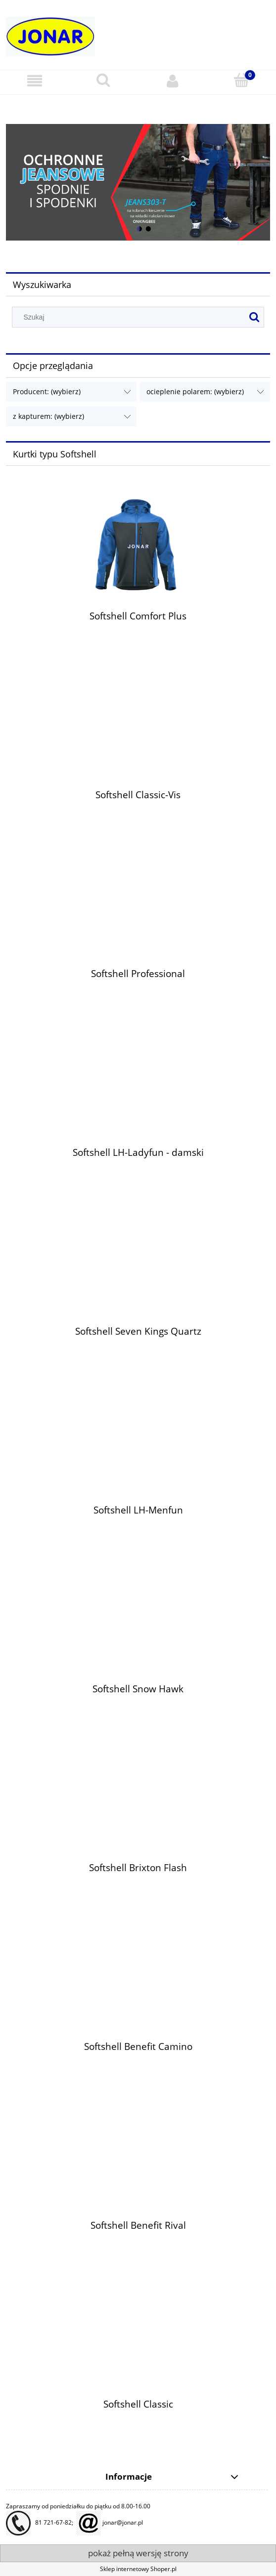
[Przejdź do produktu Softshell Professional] (138, 915)
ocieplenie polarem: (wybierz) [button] (195, 391)
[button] (34, 80)
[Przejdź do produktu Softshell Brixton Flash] (138, 1809)
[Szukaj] (104, 80)
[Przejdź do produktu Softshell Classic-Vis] (138, 736)
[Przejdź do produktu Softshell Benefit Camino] (138, 1988)
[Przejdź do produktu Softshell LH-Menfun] (138, 1452)
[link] (138, 182)
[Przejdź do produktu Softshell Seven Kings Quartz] (138, 1273)
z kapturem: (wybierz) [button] (48, 416)
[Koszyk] (242, 80)
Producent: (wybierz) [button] (47, 391)
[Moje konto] (172, 80)
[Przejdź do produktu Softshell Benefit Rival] (138, 2167)
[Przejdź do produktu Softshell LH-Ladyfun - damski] (138, 1094)
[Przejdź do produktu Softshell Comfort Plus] (138, 546)
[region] (138, 182)
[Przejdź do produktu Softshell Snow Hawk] (138, 1631)
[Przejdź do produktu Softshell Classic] (138, 2346)
